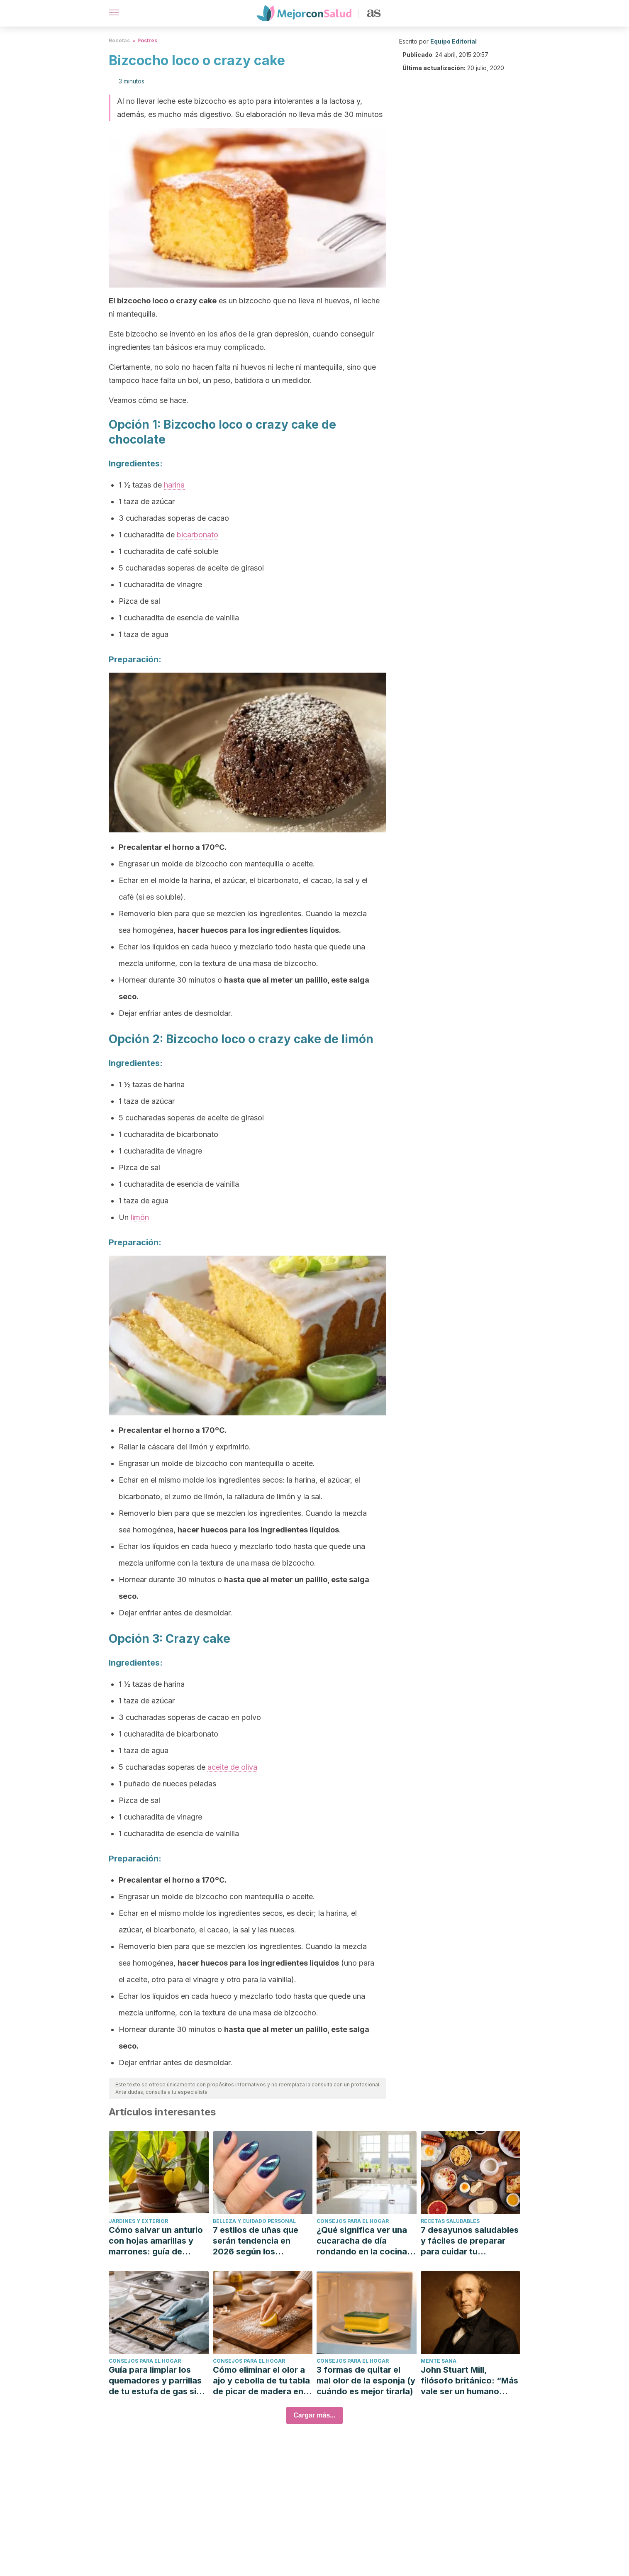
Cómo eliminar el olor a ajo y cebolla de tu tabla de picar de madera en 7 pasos (261, 2381)
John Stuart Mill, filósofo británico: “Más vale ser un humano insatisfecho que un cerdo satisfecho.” (469, 2381)
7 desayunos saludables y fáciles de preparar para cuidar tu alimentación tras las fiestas (470, 2241)
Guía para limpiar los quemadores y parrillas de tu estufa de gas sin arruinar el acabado (155, 2381)
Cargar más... (314, 2415)
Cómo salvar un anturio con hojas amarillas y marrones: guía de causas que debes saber (158, 2241)
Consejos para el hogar (353, 2221)
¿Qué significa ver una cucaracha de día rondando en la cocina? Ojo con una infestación (365, 2241)
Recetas (119, 40)
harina (174, 485)
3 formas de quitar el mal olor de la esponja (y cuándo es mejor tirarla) (366, 2380)
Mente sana (438, 2361)
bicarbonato (197, 534)
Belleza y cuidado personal (254, 2221)
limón (140, 1217)
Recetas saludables (450, 2221)
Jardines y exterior (138, 2221)
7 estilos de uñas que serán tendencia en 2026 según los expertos (255, 2241)
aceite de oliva (232, 1767)
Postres (147, 40)
